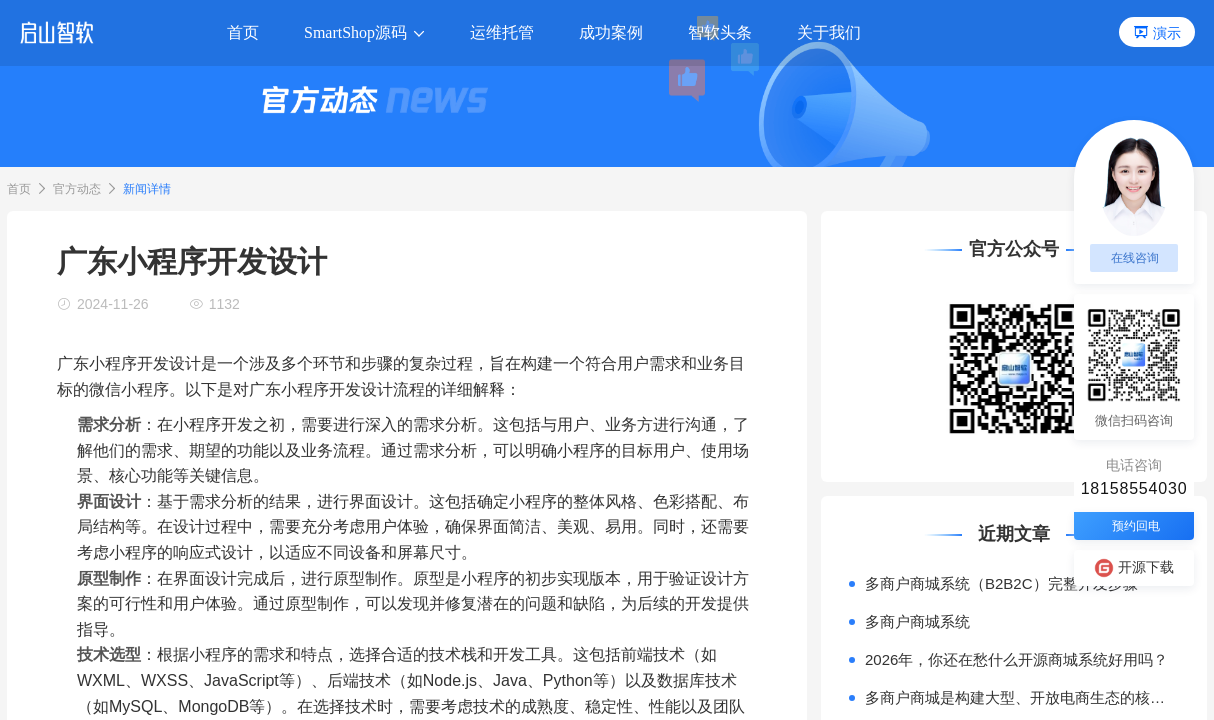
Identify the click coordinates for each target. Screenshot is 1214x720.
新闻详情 (147, 189)
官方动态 (77, 189)
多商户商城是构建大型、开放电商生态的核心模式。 (1022, 697)
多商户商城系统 (917, 621)
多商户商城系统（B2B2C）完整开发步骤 (1001, 583)
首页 (19, 189)
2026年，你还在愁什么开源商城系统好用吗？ (1016, 659)
